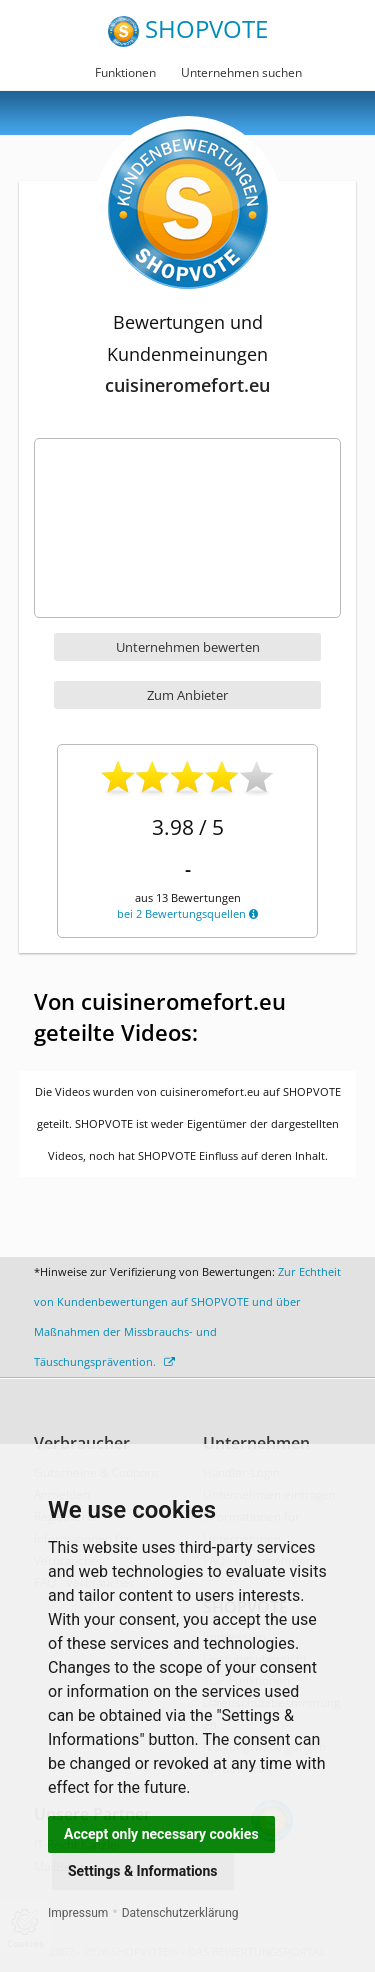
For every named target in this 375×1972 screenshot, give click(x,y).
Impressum (78, 1913)
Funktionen (125, 72)
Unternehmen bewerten (188, 647)
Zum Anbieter (187, 695)
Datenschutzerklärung (180, 1913)
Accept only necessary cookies (161, 1834)
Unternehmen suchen (241, 72)
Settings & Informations (143, 1871)
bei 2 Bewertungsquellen (187, 913)
